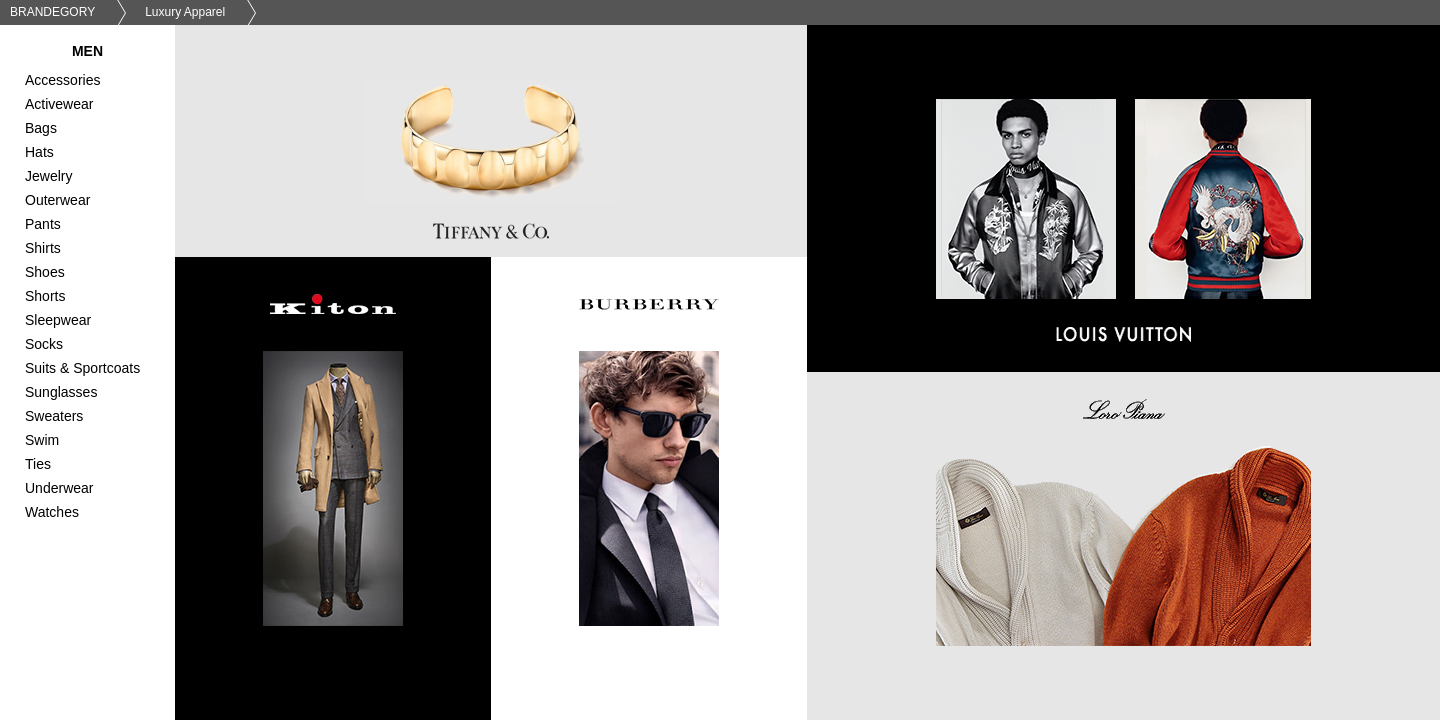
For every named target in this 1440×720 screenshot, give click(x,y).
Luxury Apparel (185, 12)
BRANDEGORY (52, 12)
